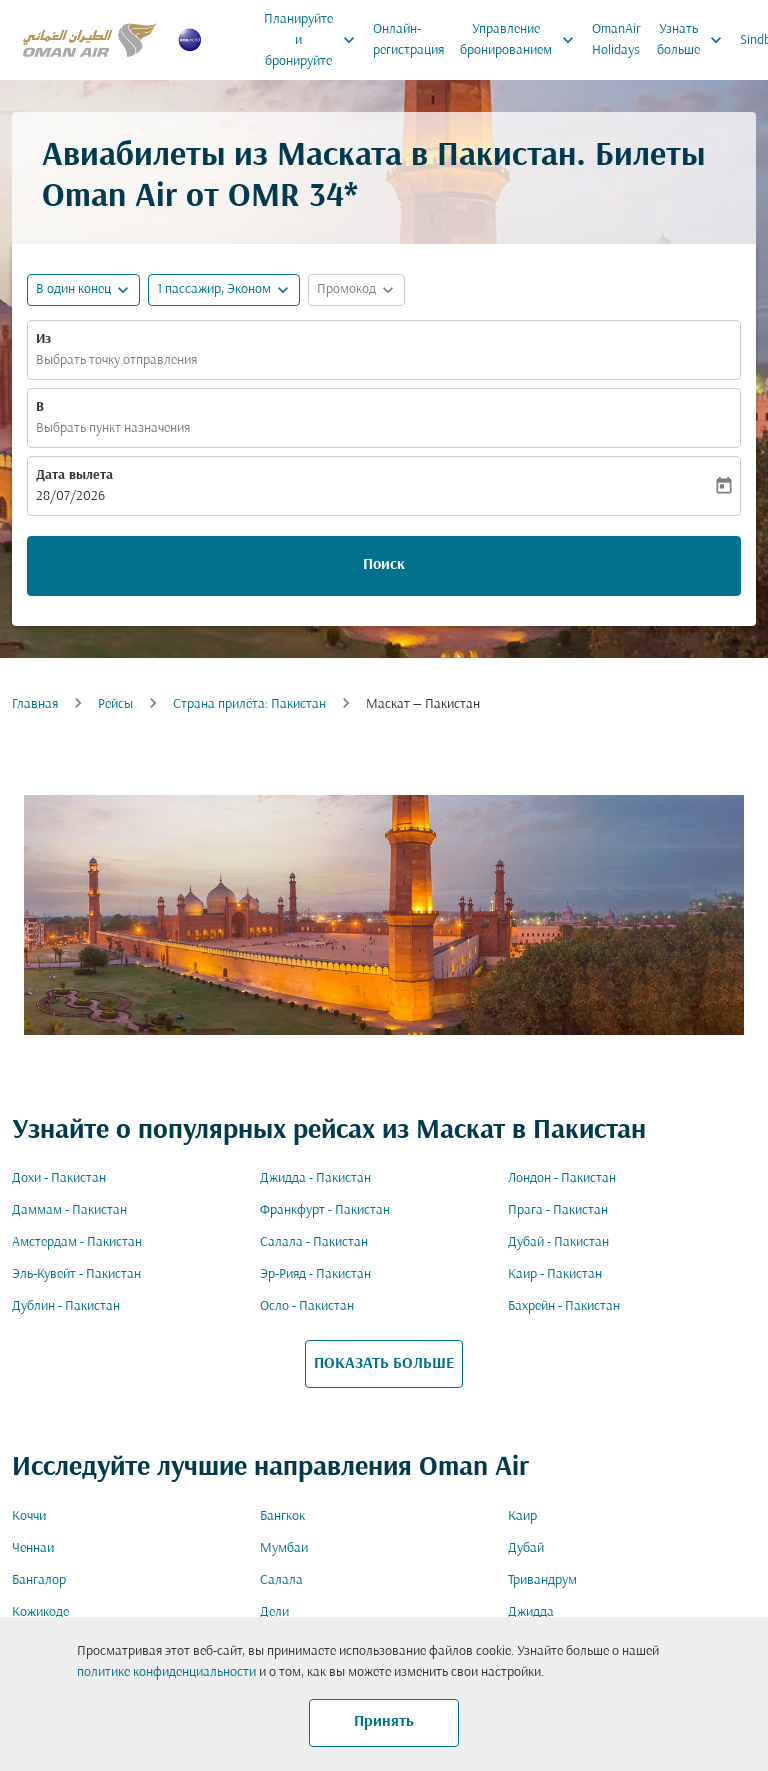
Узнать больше (694, 40)
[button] (224, 290)
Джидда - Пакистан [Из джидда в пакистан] (315, 1178)
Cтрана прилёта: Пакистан (249, 704)
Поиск (384, 565)
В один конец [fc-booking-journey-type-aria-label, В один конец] (73, 289)
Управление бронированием (522, 40)
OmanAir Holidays (616, 40)
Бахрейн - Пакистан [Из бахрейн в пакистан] (564, 1306)
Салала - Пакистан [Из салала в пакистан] (314, 1242)
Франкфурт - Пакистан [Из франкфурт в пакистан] (325, 1210)
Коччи (29, 1516)
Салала (281, 1580)
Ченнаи (33, 1548)
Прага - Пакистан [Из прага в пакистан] (558, 1210)
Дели (274, 1612)
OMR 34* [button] (293, 197)
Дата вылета (74, 475)
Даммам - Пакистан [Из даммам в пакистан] (69, 1210)
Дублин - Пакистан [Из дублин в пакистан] (66, 1306)
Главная (35, 704)
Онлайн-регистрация (408, 40)
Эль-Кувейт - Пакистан (76, 1274)
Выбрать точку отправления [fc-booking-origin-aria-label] (116, 360)
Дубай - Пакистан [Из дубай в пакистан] (558, 1242)
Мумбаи (284, 1548)
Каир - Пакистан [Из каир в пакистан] (555, 1274)
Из (43, 339)
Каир (522, 1516)
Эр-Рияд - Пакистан (315, 1274)
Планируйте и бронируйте (314, 40)
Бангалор (39, 1580)
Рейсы (115, 704)
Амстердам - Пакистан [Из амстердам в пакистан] (77, 1242)
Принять (384, 1722)
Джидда (531, 1612)
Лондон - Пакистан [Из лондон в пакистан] (562, 1178)
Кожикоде (40, 1612)
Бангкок (282, 1516)
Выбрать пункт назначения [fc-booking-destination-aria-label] (113, 428)
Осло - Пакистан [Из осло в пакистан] (307, 1306)
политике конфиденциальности (166, 1672)
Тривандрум (542, 1580)
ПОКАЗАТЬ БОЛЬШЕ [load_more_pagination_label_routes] (384, 1364)
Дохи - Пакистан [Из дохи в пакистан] (59, 1178)
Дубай (526, 1548)
